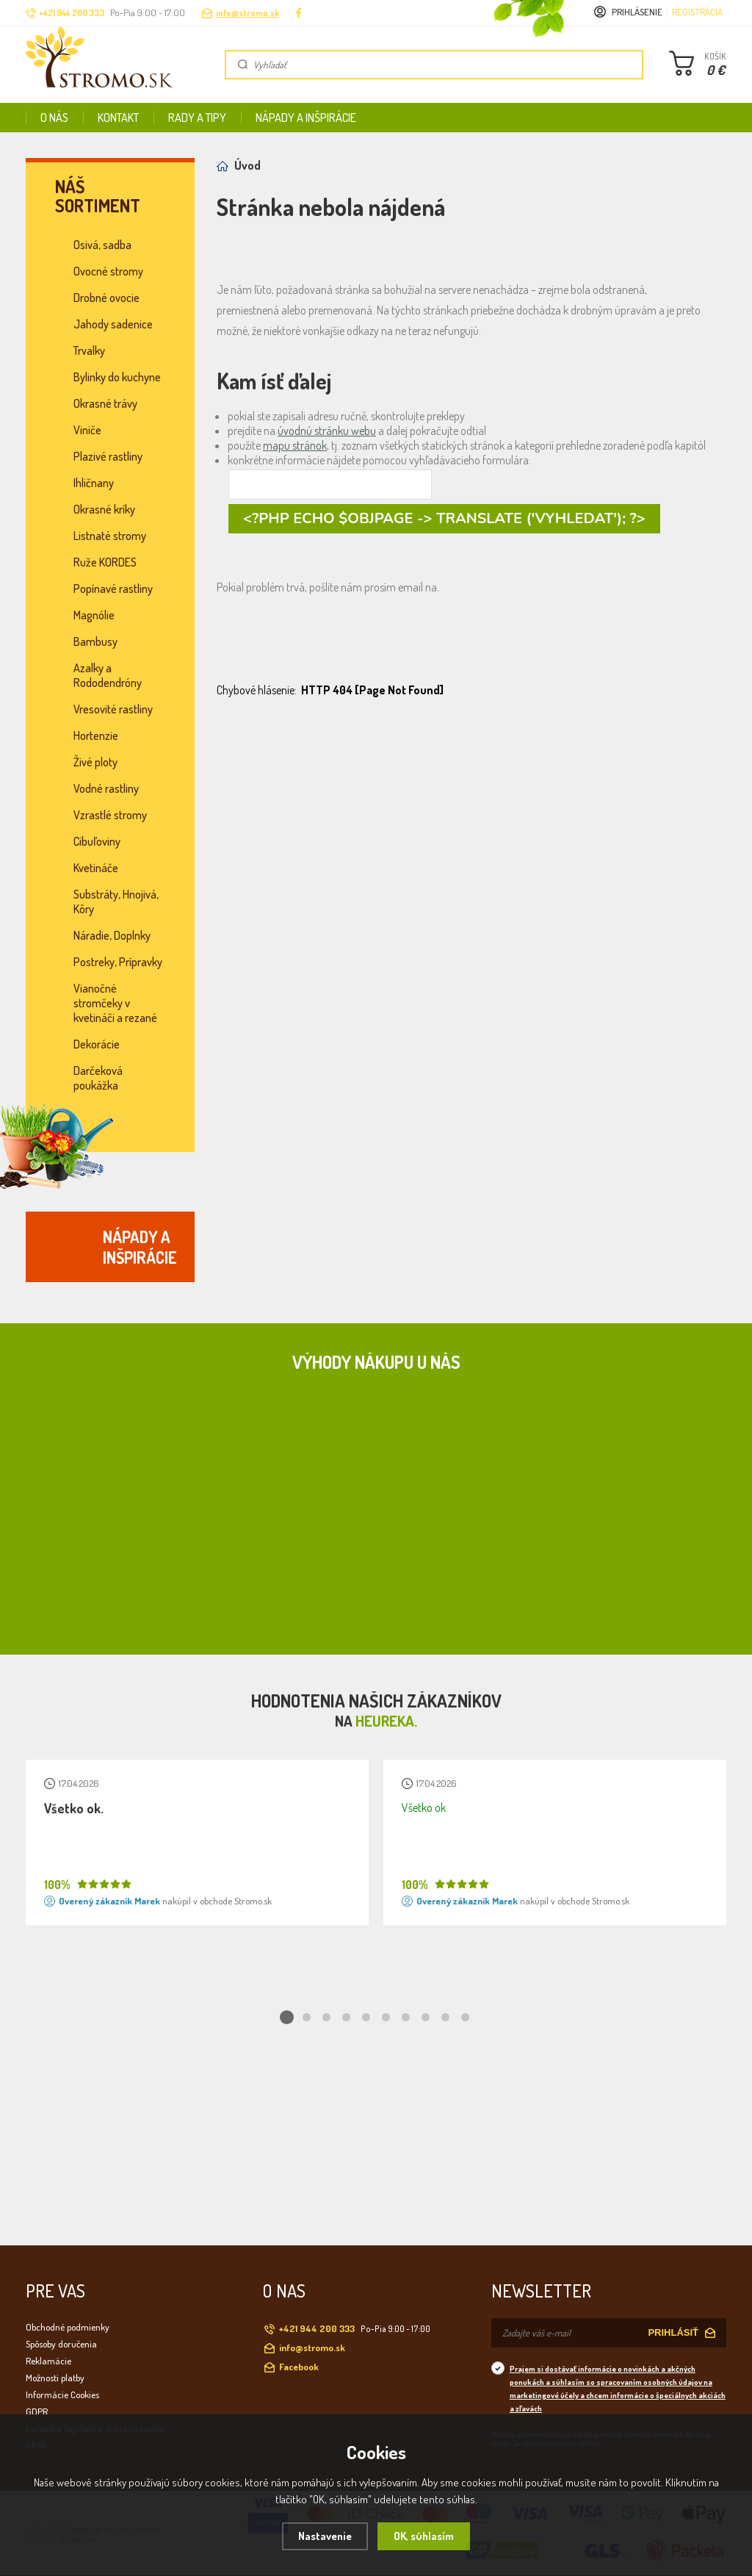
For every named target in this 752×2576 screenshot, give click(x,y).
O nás (54, 117)
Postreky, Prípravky (117, 961)
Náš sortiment (97, 196)
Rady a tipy (197, 117)
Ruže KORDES (105, 562)
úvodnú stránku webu (327, 430)
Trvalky (89, 350)
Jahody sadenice (113, 324)
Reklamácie (48, 2361)
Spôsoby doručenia (61, 2344)
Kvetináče (95, 867)
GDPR (37, 2411)
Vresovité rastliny (113, 709)
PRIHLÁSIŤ (673, 2332)
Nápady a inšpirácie (306, 117)
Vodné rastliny (106, 788)
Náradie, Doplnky (112, 935)
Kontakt (118, 117)
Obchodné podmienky (67, 2327)
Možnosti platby (55, 2377)
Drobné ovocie (106, 297)
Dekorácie (96, 1044)
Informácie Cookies (62, 2394)
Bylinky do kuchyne (117, 377)
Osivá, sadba (102, 244)
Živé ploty (95, 762)
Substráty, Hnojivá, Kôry (116, 901)
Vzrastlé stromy (110, 814)
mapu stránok (295, 445)
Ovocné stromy (108, 271)
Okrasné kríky (104, 509)
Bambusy (95, 641)
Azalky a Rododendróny (107, 675)
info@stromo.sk (247, 12)
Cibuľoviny (96, 841)
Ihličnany (93, 482)
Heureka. (386, 1720)
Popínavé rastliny (113, 588)
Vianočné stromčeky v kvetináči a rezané (115, 1003)
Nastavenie (325, 2536)
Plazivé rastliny (107, 456)
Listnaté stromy (109, 535)
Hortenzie (95, 735)
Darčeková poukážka (98, 1078)
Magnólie (94, 615)
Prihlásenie (637, 12)
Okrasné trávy (105, 403)
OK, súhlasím (424, 2536)
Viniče (87, 429)
